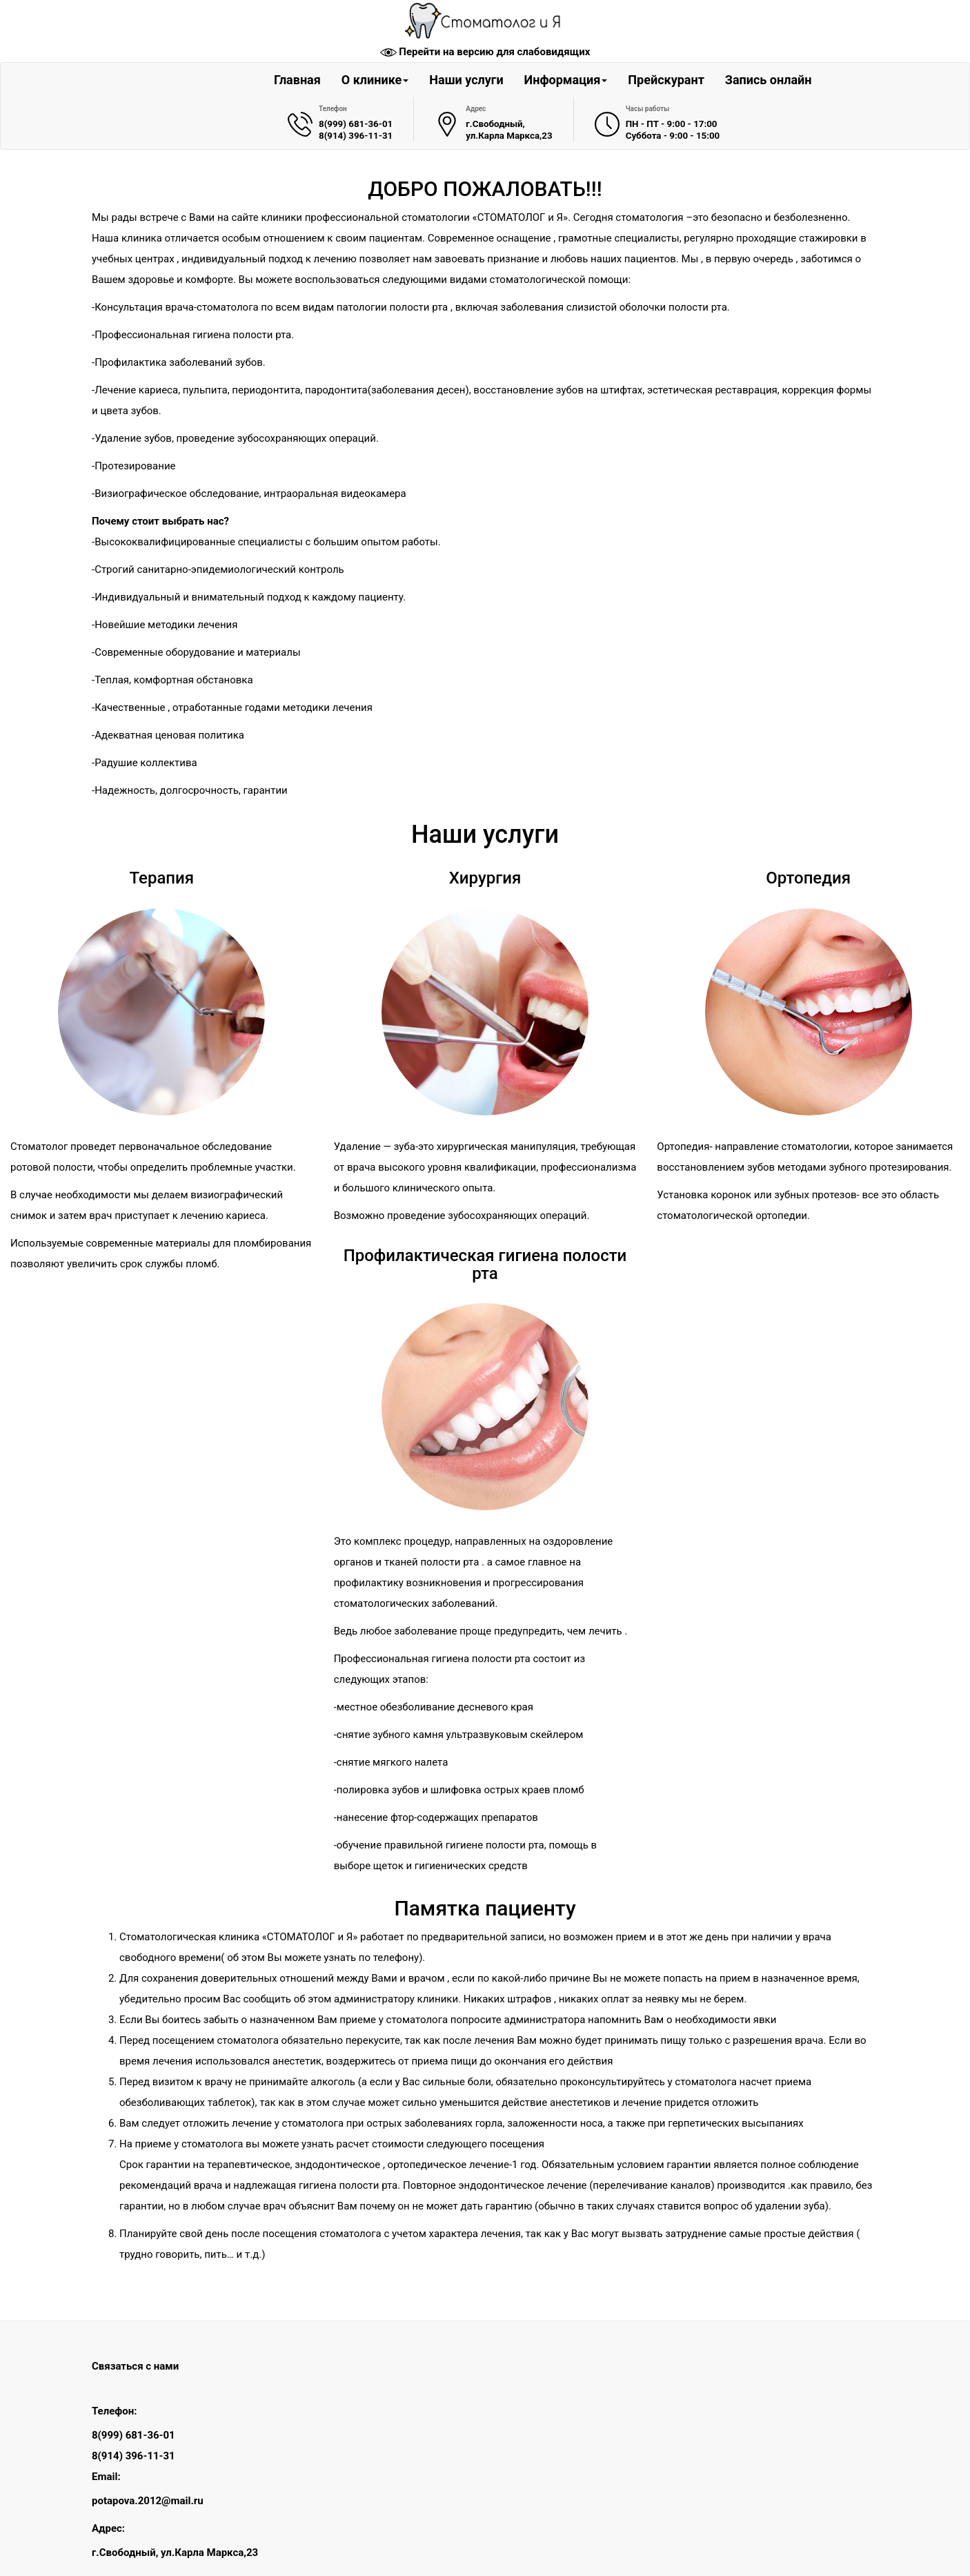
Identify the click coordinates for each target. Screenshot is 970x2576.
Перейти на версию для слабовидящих (494, 52)
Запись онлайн (768, 79)
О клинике (375, 79)
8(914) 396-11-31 (356, 135)
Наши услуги (466, 79)
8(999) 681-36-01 (356, 124)
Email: (106, 2476)
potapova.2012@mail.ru (148, 2501)
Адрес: (108, 2528)
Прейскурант (666, 79)
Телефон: (114, 2411)
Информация (566, 79)
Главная (297, 79)
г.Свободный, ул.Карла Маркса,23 (175, 2552)
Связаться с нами (135, 2366)
